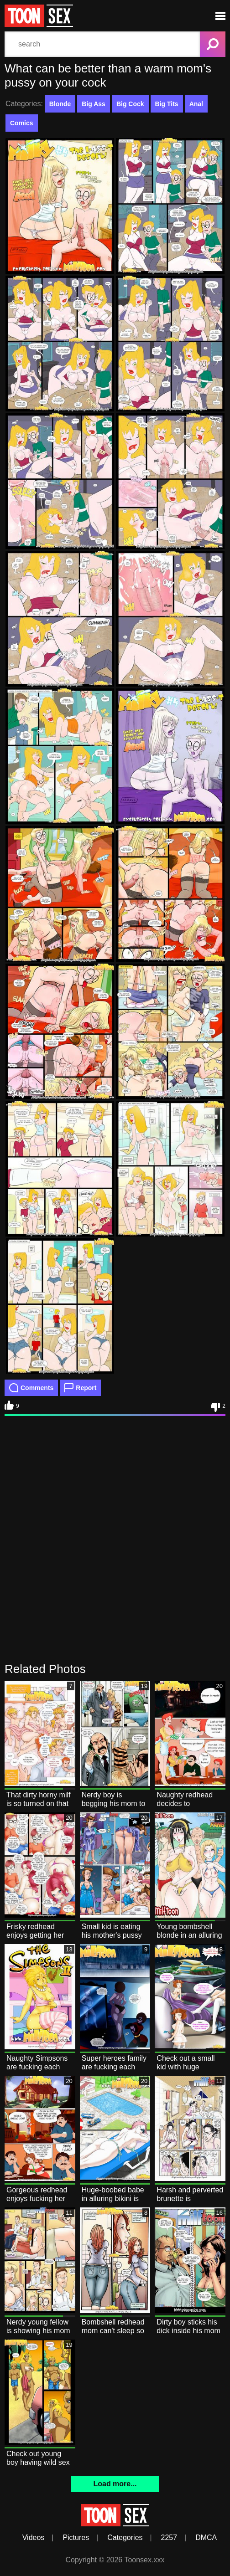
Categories (124, 2537)
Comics (21, 123)
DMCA (206, 2537)
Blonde (60, 104)
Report (80, 1387)
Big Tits (166, 104)
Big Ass (93, 104)
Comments (31, 1387)
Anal (196, 104)
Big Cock (130, 104)
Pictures (76, 2537)
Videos (33, 2537)
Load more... (114, 2484)
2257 (169, 2537)
